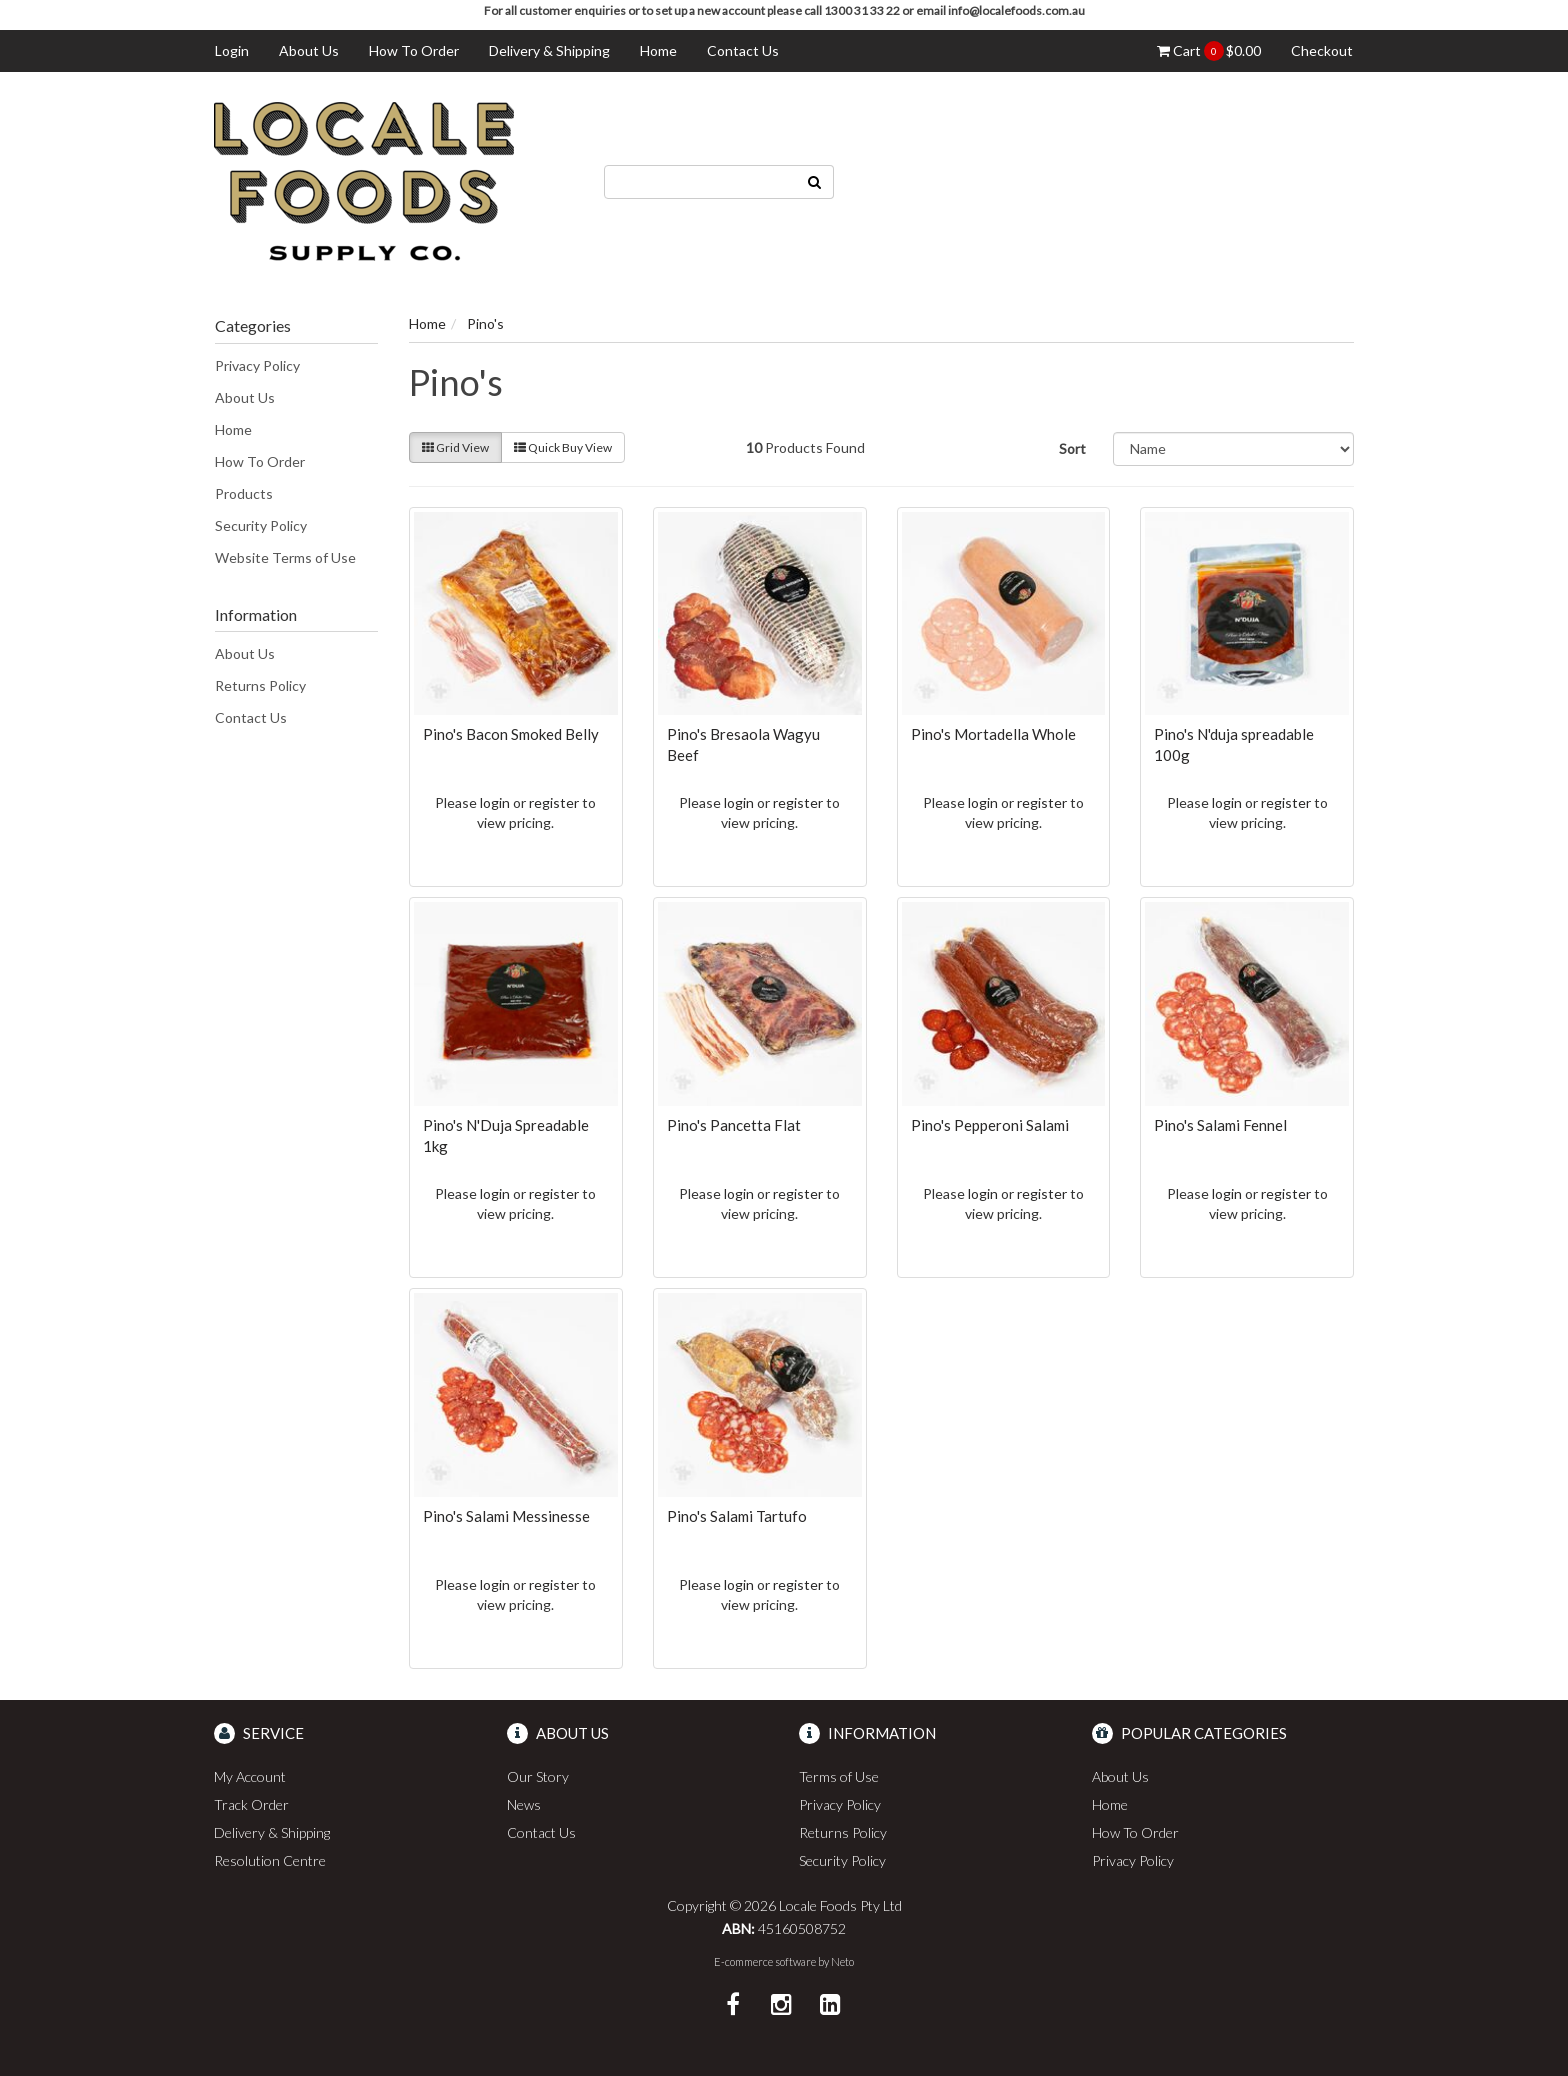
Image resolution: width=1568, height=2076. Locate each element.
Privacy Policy (257, 365)
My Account (250, 1776)
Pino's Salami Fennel (1220, 1125)
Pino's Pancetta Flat (734, 1125)
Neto (842, 1961)
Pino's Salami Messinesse (506, 1516)
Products (244, 493)
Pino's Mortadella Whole (993, 734)
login (495, 802)
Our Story (538, 1776)
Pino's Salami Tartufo (737, 1516)
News (524, 1804)
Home (658, 50)
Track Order (251, 1804)
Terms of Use (839, 1776)
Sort (1072, 448)
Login (232, 50)
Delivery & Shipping (549, 50)
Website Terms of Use (285, 557)
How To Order (414, 50)
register (554, 802)
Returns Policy (260, 685)
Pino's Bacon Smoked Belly (511, 734)
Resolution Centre (270, 1860)
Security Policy (261, 525)
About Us (309, 50)
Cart (1209, 51)
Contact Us (743, 50)
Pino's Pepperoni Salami (990, 1125)
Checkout (1322, 50)
